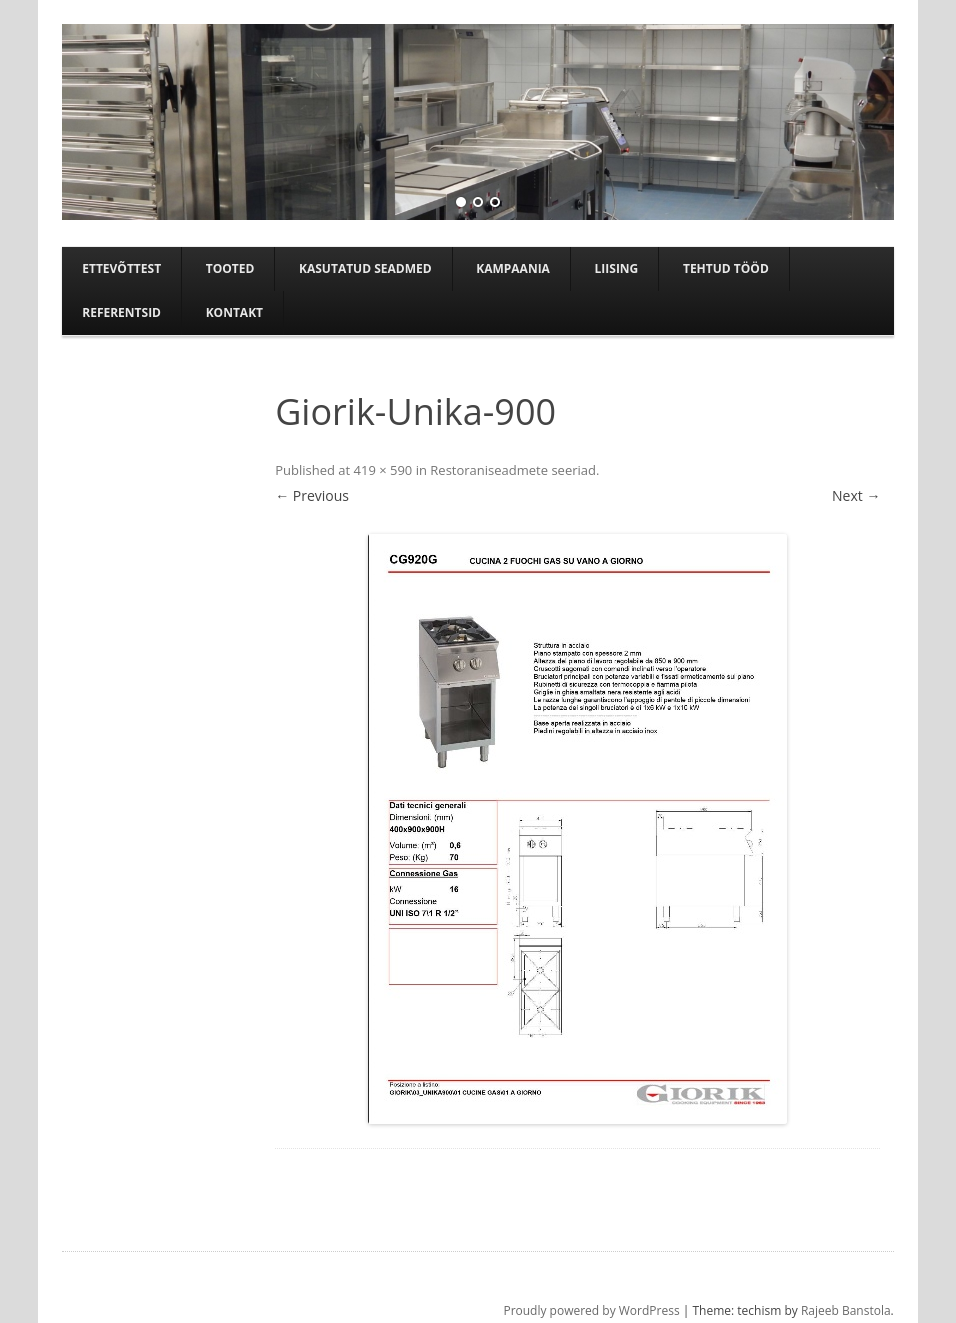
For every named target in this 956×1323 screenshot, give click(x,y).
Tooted (230, 268)
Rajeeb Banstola (846, 1310)
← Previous (312, 495)
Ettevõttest (121, 268)
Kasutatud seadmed (365, 268)
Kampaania (513, 268)
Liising (617, 268)
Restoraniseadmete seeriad (513, 470)
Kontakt (234, 312)
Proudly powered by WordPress (591, 1310)
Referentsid (121, 312)
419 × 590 (383, 470)
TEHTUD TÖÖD (726, 268)
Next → (856, 495)
